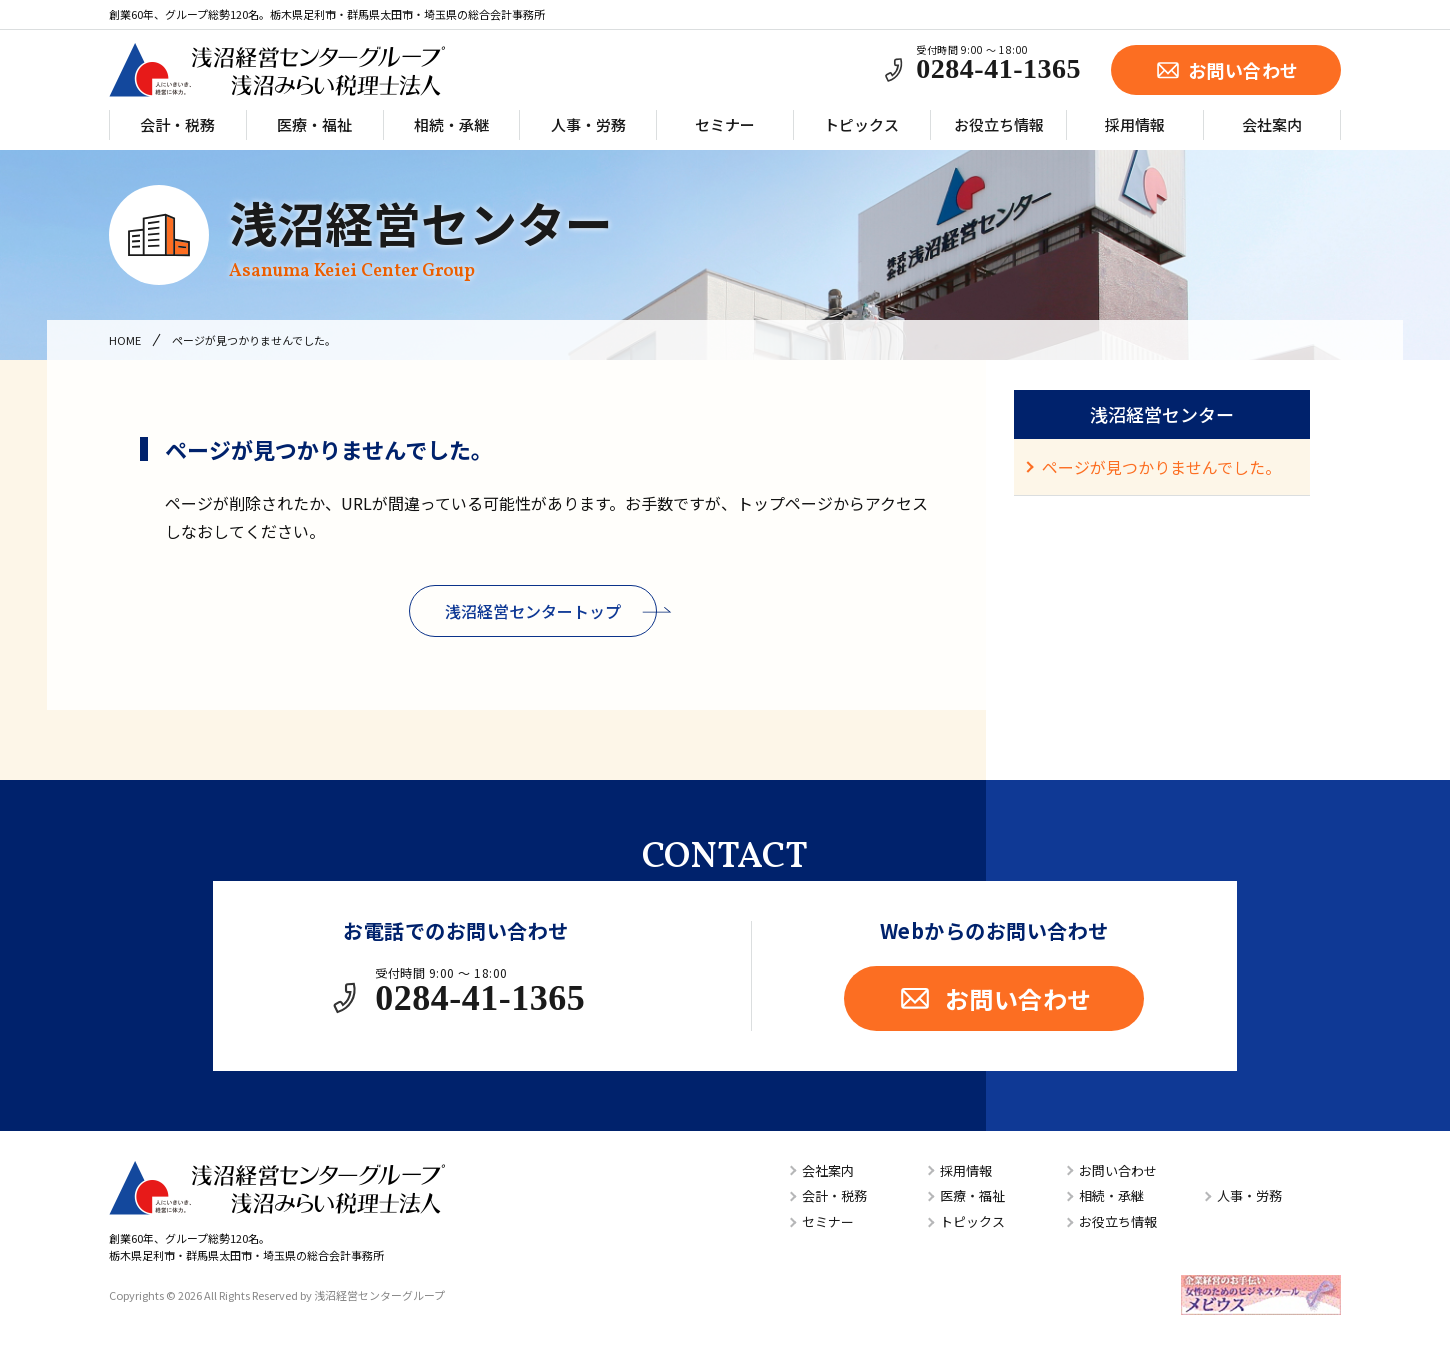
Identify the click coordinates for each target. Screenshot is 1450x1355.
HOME (125, 340)
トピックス (861, 124)
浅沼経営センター (421, 236)
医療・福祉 (314, 124)
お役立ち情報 (999, 124)
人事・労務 (588, 124)
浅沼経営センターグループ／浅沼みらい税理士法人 (277, 70)
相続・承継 (451, 124)
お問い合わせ (1226, 70)
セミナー (725, 124)
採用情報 (1135, 124)
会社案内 (1272, 124)
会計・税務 (177, 124)
